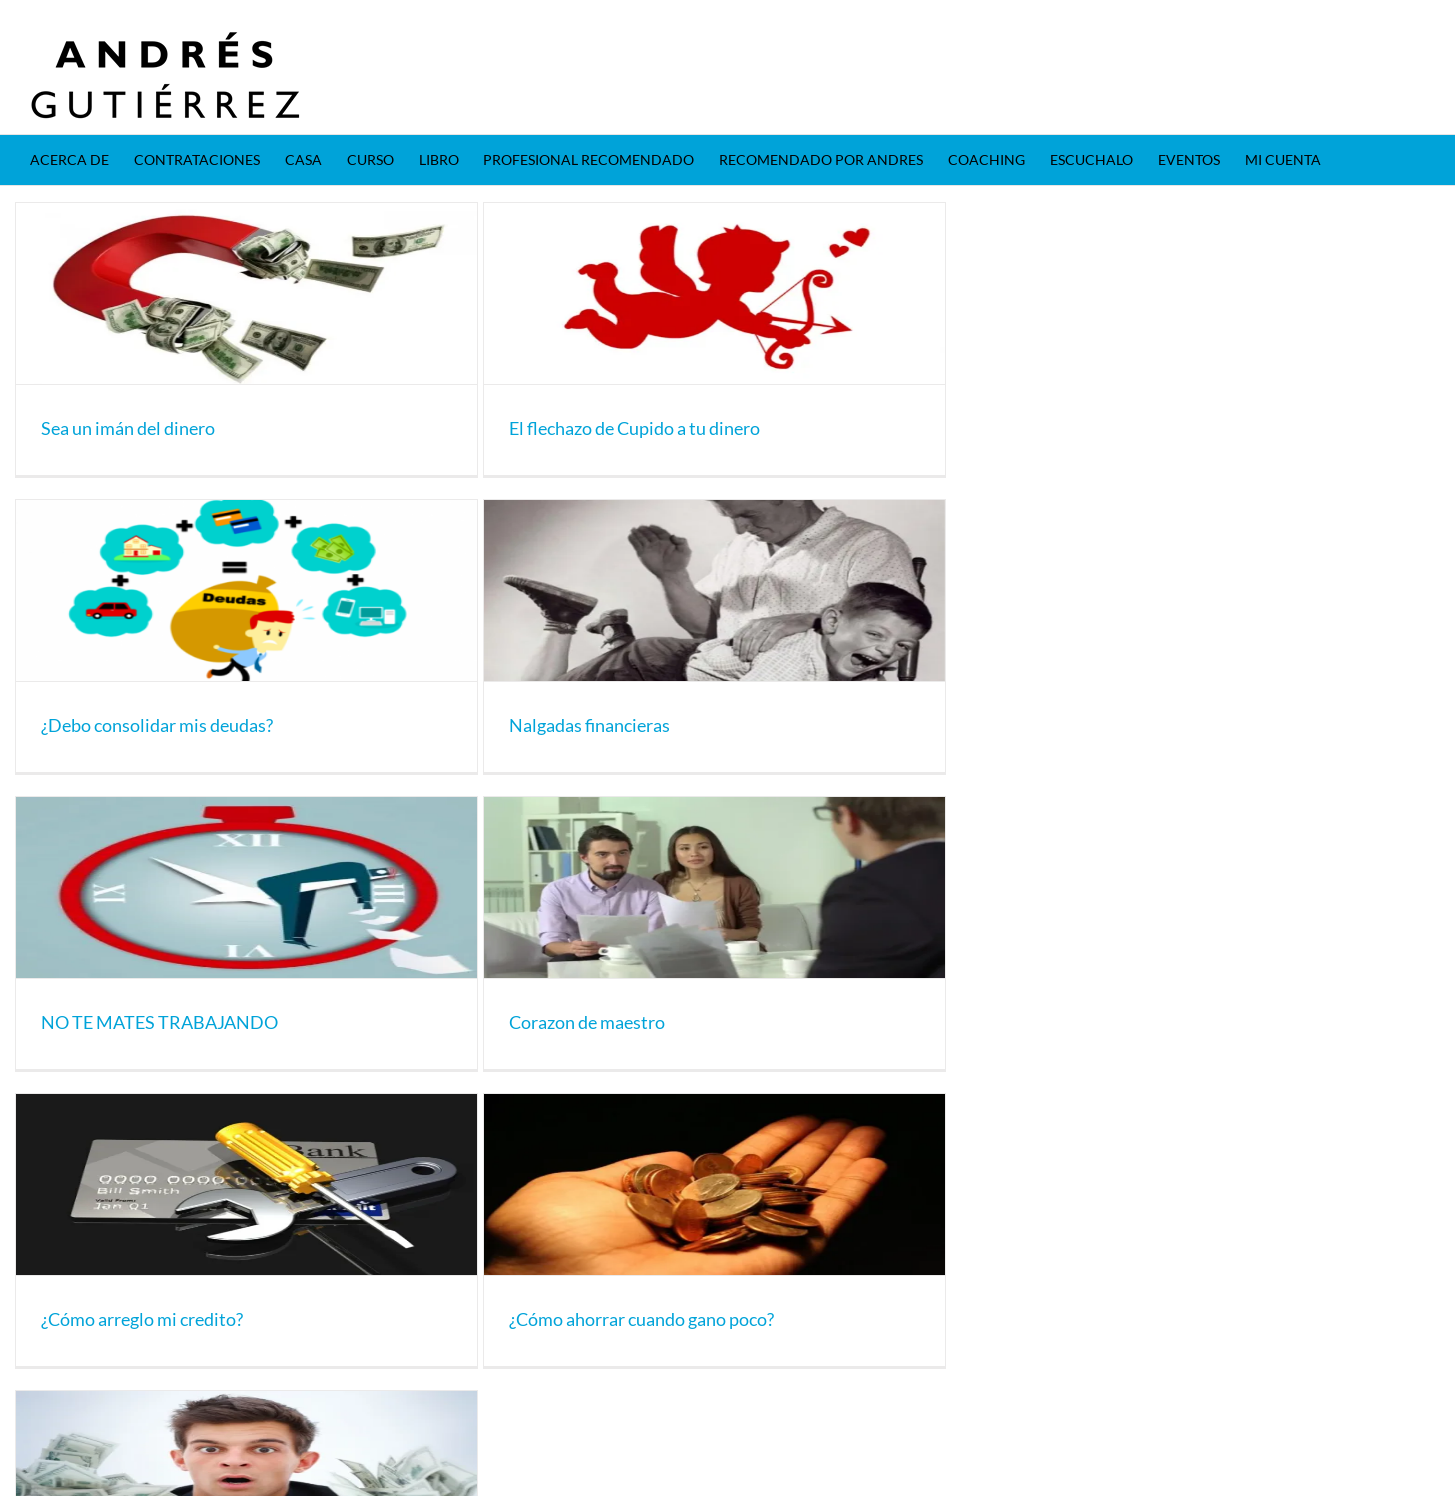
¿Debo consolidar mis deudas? (157, 725)
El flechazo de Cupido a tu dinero (634, 428)
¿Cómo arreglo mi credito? (142, 1319)
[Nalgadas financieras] (714, 590)
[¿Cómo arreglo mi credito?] (246, 1184)
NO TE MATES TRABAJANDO (159, 1022)
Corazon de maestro (587, 1022)
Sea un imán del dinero (128, 428)
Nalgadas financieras (589, 725)
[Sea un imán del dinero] (246, 293)
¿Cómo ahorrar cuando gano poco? (641, 1319)
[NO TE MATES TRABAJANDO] (246, 887)
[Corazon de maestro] (714, 887)
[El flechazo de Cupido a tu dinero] (714, 293)
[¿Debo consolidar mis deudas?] (246, 590)
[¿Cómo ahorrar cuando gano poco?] (714, 1184)
